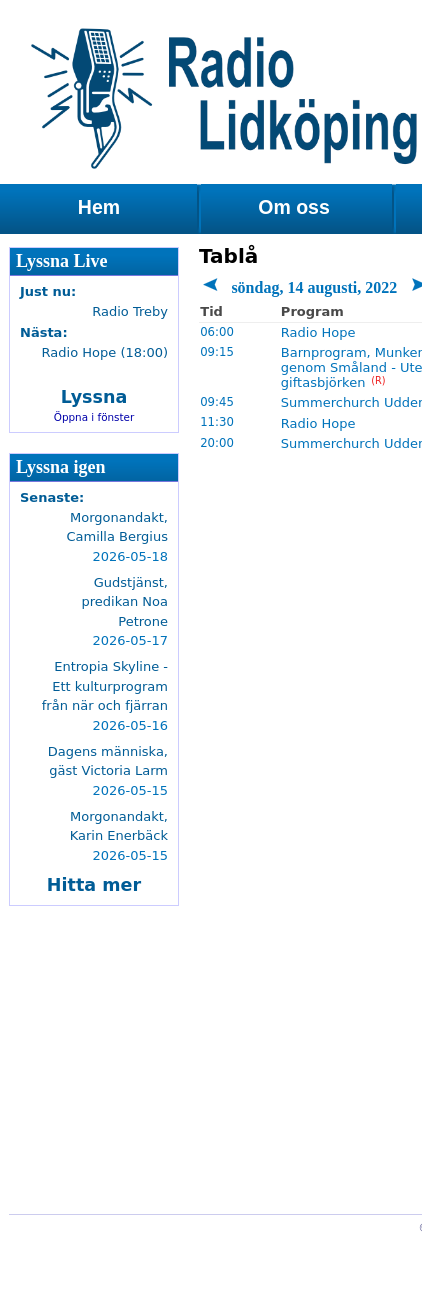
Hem (99, 207)
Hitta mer (94, 885)
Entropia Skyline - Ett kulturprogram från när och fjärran (105, 686)
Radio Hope (318, 332)
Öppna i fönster (94, 417)
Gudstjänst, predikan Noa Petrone (125, 602)
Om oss (294, 207)
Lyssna (94, 397)
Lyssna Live (62, 261)
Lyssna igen (61, 467)
